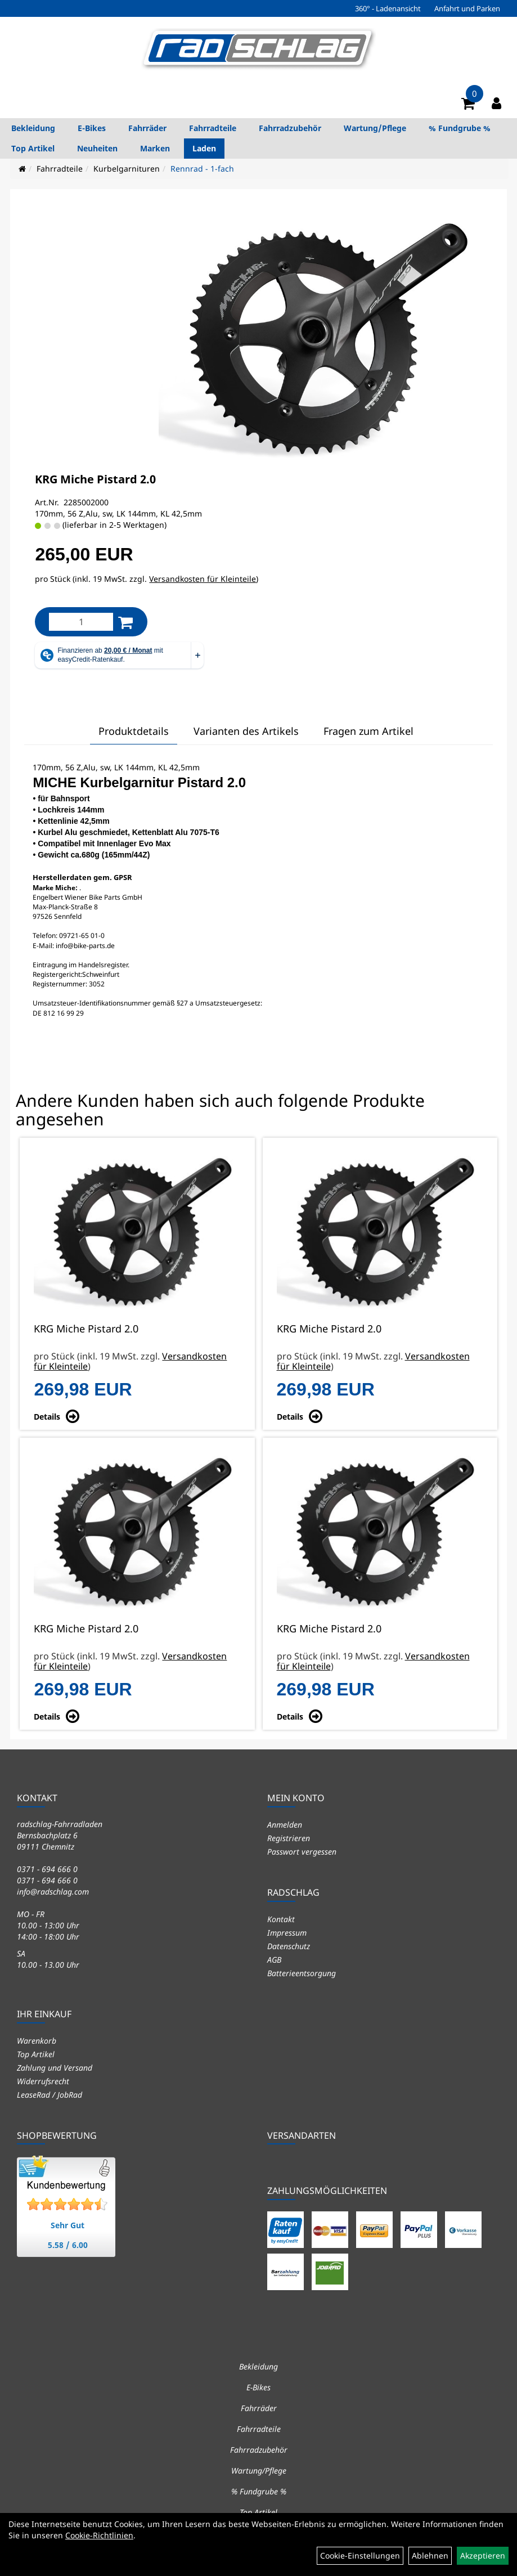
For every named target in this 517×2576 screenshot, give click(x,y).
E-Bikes (92, 128)
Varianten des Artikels (246, 731)
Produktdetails (133, 731)
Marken (155, 148)
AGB (274, 1959)
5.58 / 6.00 (68, 2245)
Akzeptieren (482, 2555)
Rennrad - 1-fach (202, 168)
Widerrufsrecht (43, 2081)
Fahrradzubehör (290, 128)
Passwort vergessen (301, 1851)
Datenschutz (288, 1946)
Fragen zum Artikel (368, 731)
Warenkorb (36, 2040)
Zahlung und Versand (54, 2067)
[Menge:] (81, 622)
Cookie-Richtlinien (99, 2535)
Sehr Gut (67, 2225)
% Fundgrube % (460, 128)
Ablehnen (430, 2555)
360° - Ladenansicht (388, 8)
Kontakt (281, 1919)
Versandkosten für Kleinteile (202, 578)
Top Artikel (33, 148)
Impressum (287, 1932)
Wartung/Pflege (375, 128)
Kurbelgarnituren (126, 168)
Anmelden (284, 1824)
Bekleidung (33, 128)
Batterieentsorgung (301, 1973)
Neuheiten (97, 148)
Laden (204, 148)
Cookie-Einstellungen (360, 2555)
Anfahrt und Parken (467, 8)
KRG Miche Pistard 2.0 (95, 479)
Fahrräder (147, 128)
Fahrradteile (212, 128)
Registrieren (288, 1838)
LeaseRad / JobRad (49, 2094)
